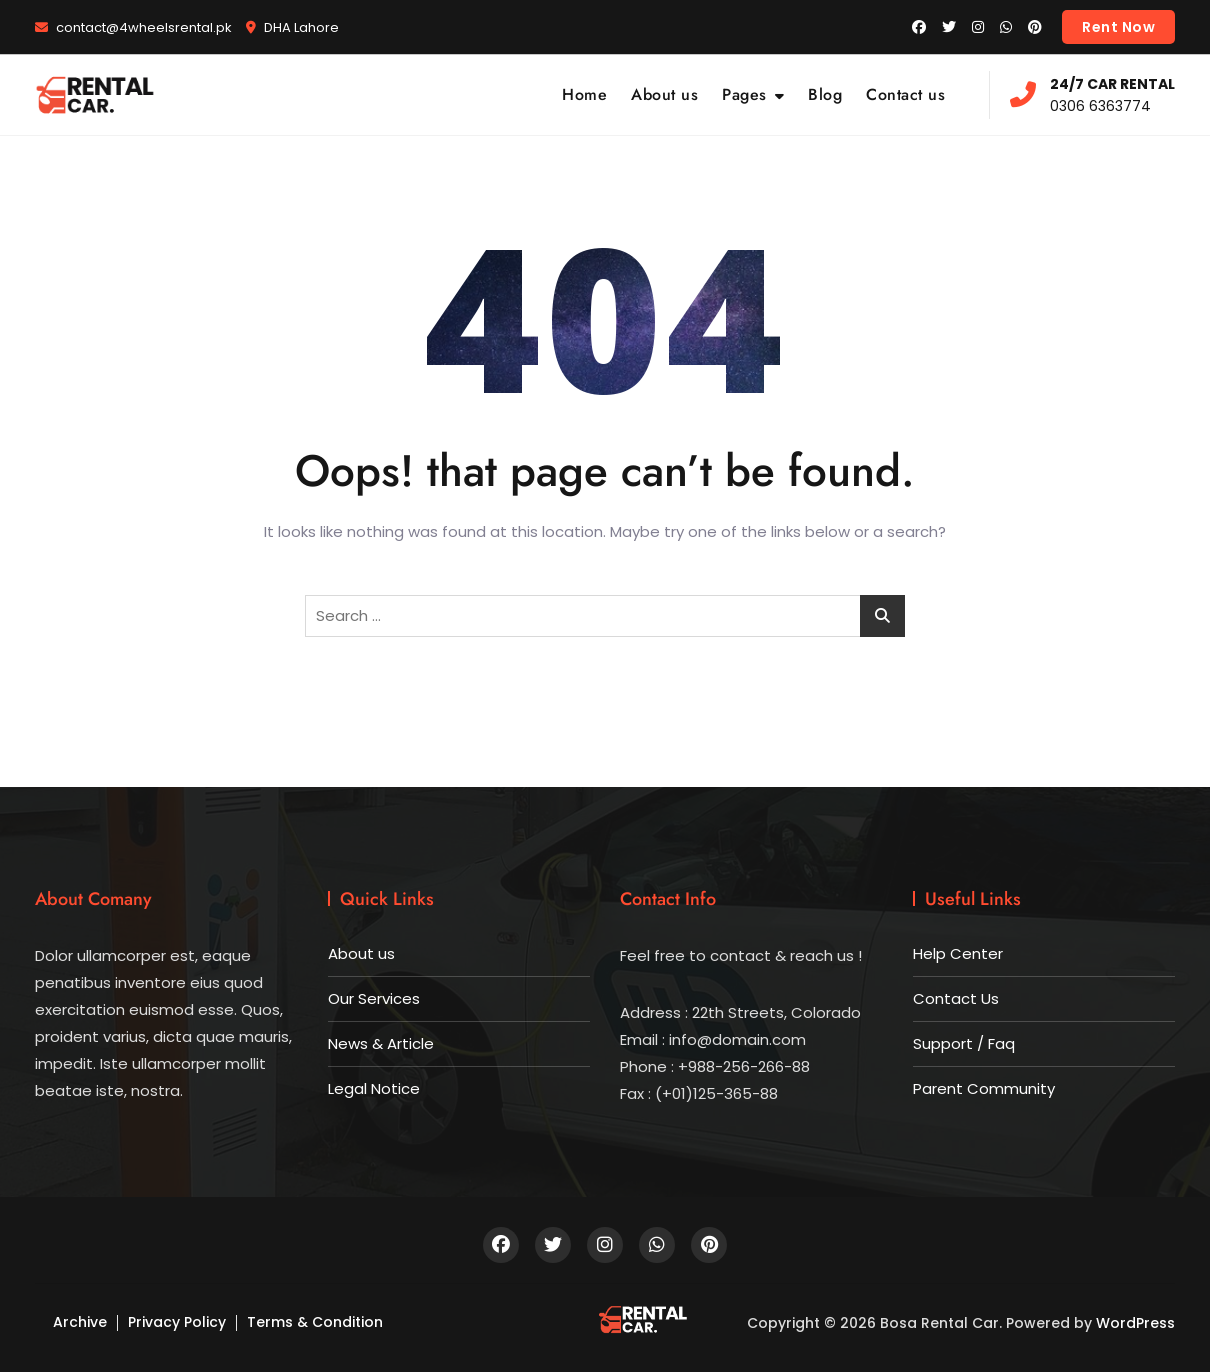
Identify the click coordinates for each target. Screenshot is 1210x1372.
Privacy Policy (177, 1322)
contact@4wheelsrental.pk (133, 27)
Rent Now (1118, 27)
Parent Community (984, 1088)
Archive (80, 1322)
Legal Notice (374, 1088)
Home (584, 94)
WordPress (1135, 1323)
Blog (825, 94)
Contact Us (956, 998)
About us (664, 94)
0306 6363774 (1092, 94)
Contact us (905, 94)
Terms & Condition (315, 1322)
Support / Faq (964, 1043)
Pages (744, 94)
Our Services (374, 998)
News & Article (381, 1043)
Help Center (958, 953)
